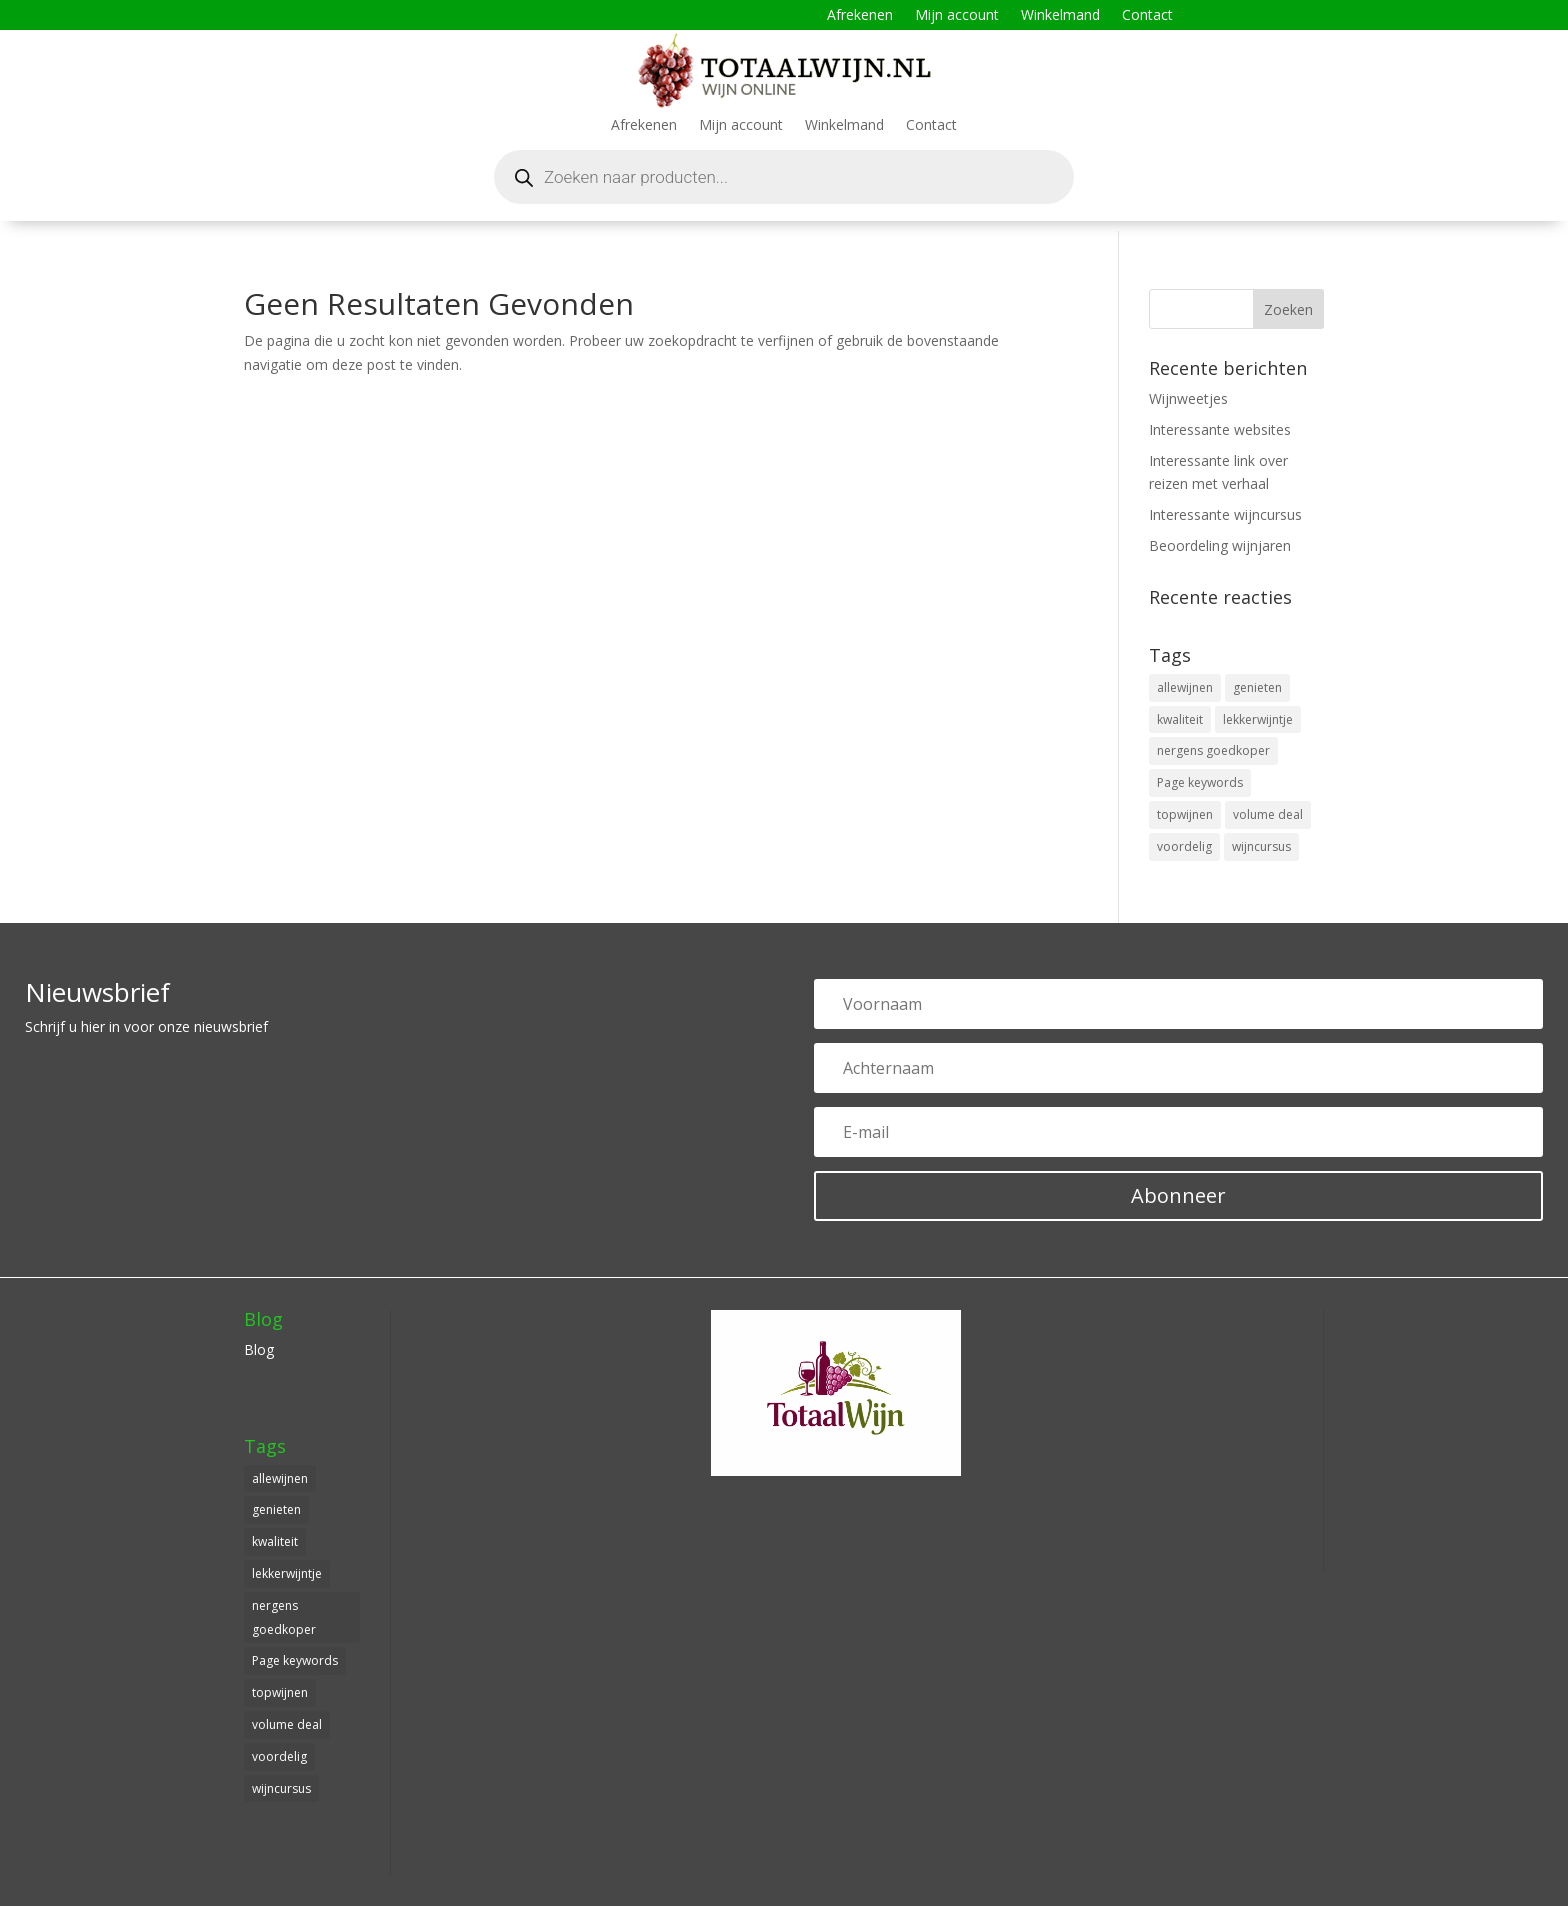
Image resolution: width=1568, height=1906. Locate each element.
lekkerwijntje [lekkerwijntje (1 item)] (1258, 719)
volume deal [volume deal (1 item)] (1268, 814)
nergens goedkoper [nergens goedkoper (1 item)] (1213, 750)
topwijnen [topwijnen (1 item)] (1185, 814)
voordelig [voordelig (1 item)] (1184, 846)
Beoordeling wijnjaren (1220, 545)
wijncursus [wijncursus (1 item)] (1261, 846)
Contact (1147, 16)
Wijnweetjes (1188, 398)
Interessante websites (1220, 429)
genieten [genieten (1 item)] (1257, 687)
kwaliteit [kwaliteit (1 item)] (1180, 719)
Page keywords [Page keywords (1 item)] (1200, 782)
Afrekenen (860, 16)
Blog (259, 1349)
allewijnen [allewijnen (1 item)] (1185, 687)
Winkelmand (1060, 16)
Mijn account (957, 16)
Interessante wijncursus (1225, 514)
